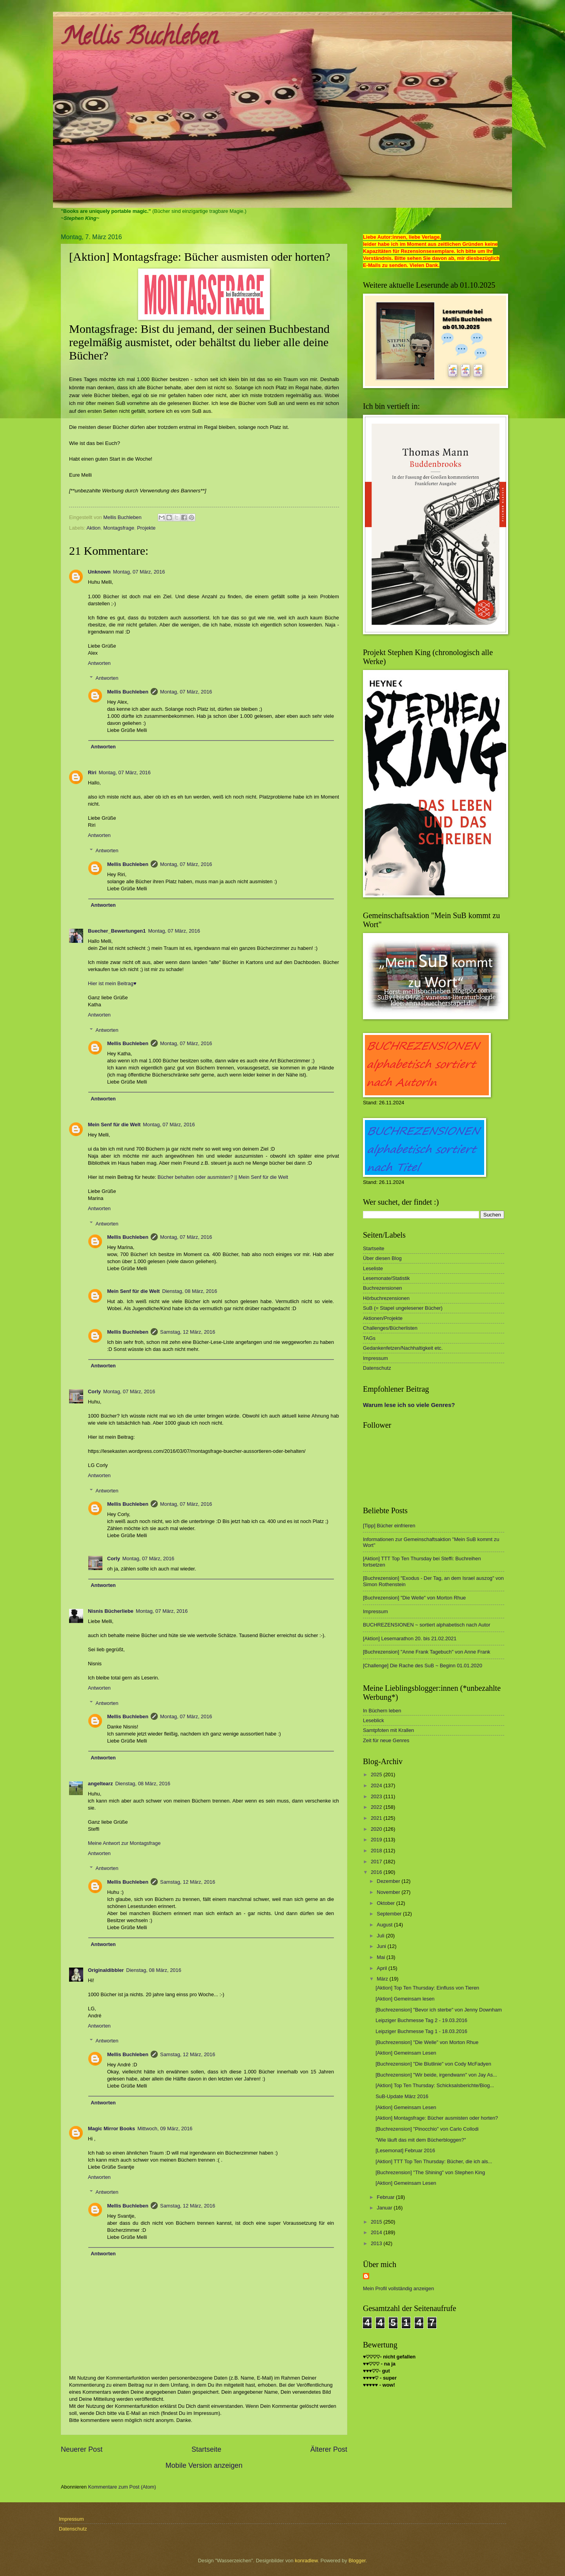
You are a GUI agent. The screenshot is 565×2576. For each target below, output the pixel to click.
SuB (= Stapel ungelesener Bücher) (403, 1308)
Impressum (375, 1358)
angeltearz (100, 1783)
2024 (377, 1785)
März (383, 1979)
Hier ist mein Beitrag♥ (112, 983)
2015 (377, 2222)
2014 (377, 2232)
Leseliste (373, 1268)
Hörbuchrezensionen (386, 1298)
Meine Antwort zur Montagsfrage (124, 1843)
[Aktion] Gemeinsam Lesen (405, 2053)
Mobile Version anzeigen (204, 2465)
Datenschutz (377, 1368)
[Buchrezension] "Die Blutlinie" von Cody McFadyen (433, 2064)
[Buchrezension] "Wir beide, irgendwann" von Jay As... (436, 2075)
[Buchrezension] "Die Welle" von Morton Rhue (414, 1598)
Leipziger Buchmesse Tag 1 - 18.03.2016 (421, 2031)
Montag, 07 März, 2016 (139, 572)
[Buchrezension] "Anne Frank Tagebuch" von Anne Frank (426, 1652)
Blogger (357, 2560)
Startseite (206, 2449)
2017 (377, 1861)
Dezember (389, 1881)
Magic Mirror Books (111, 2128)
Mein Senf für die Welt (114, 1124)
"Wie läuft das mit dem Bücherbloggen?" (420, 2140)
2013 (377, 2243)
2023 (377, 1796)
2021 (377, 1818)
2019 (377, 1840)
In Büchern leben (382, 1711)
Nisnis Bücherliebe (110, 1611)
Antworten (99, 663)
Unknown (99, 572)
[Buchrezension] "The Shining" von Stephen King (430, 2172)
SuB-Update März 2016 (401, 2096)
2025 (377, 1774)
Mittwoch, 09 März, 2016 (164, 2128)
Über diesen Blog (382, 1258)
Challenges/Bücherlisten (390, 1328)
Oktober (386, 1903)
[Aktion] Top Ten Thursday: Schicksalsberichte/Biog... (434, 2085)
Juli (381, 1936)
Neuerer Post (81, 2449)
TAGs (369, 1338)
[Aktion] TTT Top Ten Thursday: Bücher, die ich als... (433, 2161)
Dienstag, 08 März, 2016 (189, 1291)
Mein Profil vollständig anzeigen (398, 2288)
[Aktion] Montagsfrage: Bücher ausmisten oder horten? (436, 2118)
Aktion (93, 528)
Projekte (146, 528)
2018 (377, 1850)
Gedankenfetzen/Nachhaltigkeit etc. (403, 1348)
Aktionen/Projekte (383, 1318)
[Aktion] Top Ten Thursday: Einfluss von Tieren (427, 1988)
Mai (381, 1957)
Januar (385, 2208)
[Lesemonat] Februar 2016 (405, 2150)
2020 (377, 1829)
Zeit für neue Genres (386, 1740)
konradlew (306, 2560)
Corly (94, 1391)
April (382, 1968)
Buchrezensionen (382, 1288)
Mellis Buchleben (139, 38)
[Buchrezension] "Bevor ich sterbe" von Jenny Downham (438, 2010)
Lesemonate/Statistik (386, 1278)
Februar (386, 2197)
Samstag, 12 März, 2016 (187, 1332)
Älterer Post (328, 2449)
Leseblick (373, 1720)
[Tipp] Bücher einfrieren (389, 1526)
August (385, 1925)
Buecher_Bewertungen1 (117, 931)
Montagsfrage (118, 528)
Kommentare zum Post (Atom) (122, 2487)
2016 (377, 1872)
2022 (377, 1807)
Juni (382, 1946)
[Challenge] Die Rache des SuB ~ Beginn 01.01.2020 (422, 1665)
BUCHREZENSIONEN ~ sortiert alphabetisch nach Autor (426, 1625)
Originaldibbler (106, 1970)
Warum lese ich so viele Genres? (409, 1404)
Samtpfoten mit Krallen (388, 1730)
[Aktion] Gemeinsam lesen (404, 1999)
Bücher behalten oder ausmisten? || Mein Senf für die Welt (222, 1177)
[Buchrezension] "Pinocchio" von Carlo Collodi (427, 2129)
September (390, 1914)
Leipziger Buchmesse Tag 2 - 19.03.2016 (421, 2020)
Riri (92, 772)
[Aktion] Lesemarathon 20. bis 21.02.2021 (409, 1638)
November (389, 1892)
